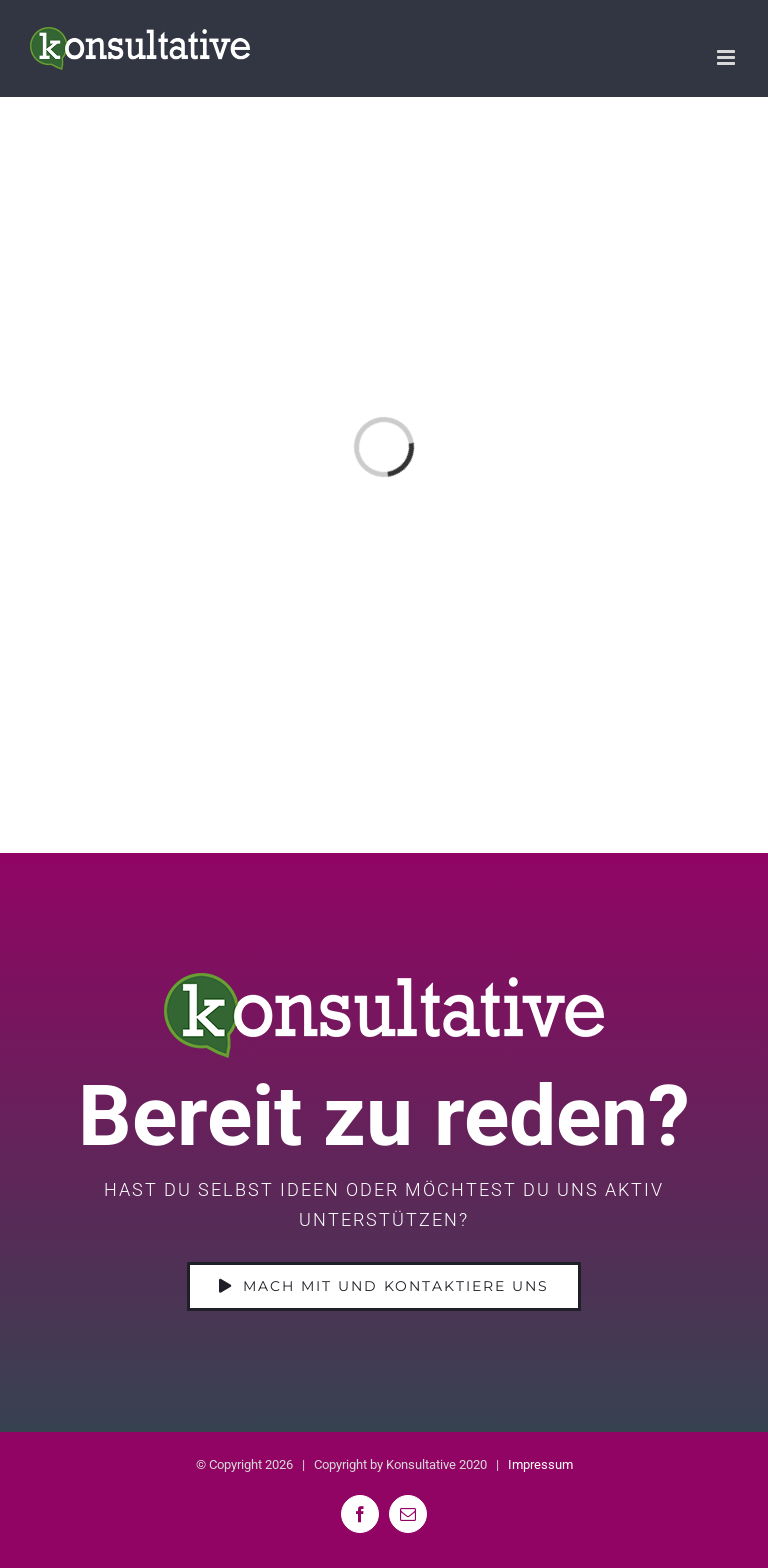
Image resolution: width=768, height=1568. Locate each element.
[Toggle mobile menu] (727, 57)
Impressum (540, 1464)
